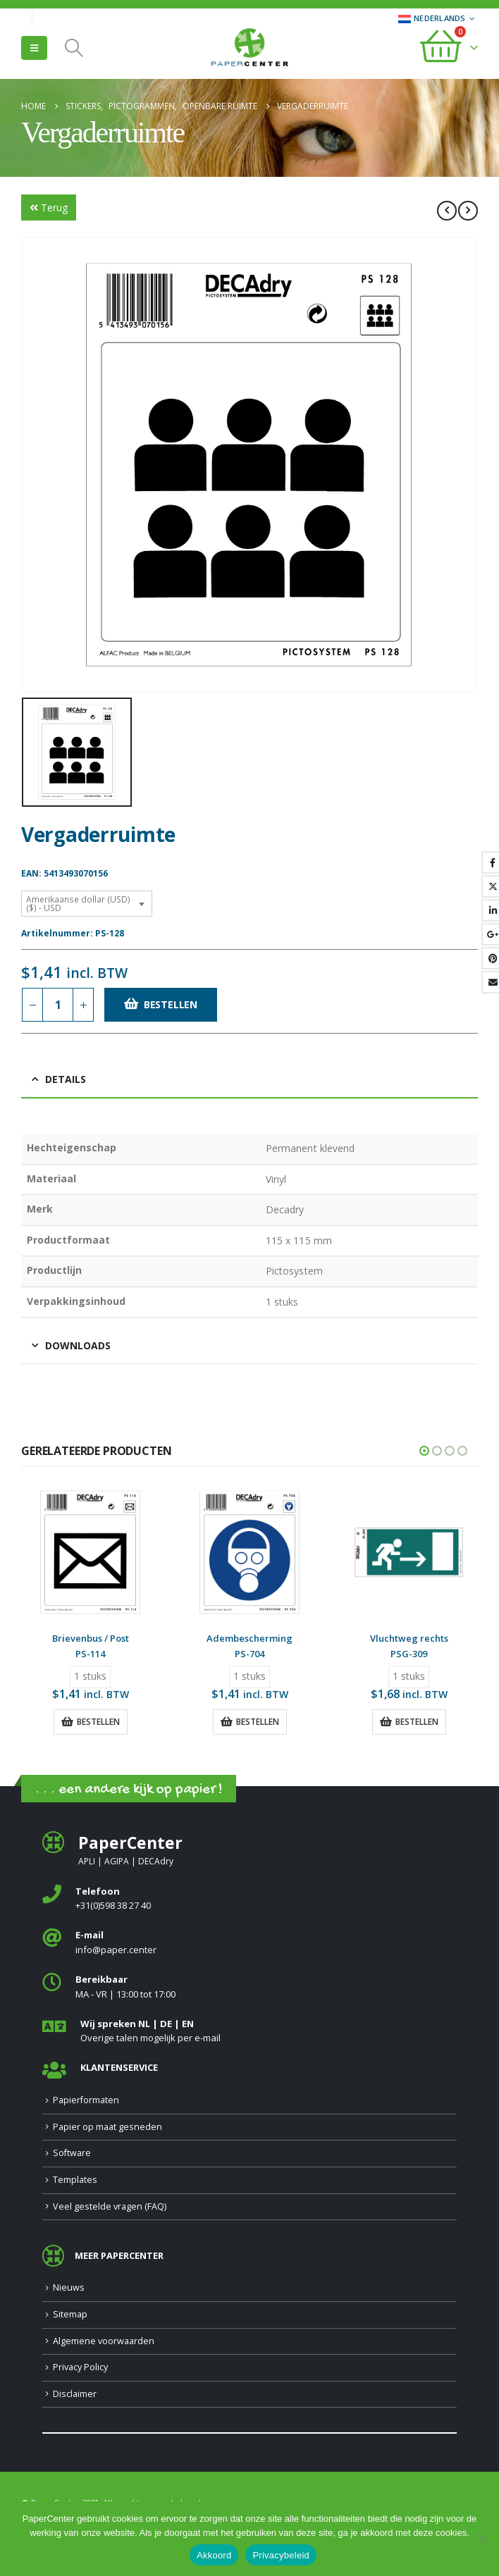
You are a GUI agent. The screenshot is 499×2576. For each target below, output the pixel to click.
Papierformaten (86, 2100)
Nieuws (69, 2287)
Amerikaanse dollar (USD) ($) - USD (78, 903)
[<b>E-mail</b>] (249, 1943)
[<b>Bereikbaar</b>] (249, 1987)
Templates (75, 2180)
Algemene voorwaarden (103, 2341)
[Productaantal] (57, 1005)
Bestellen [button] (98, 1722)
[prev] (447, 211)
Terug (49, 207)
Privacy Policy (80, 2367)
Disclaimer (75, 2394)
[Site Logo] (249, 48)
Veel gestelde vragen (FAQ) (109, 2206)
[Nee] (481, 2539)
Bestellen (170, 1004)
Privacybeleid (280, 2555)
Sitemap (70, 2314)
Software (72, 2154)
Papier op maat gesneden (107, 2127)
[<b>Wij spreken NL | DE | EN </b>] (249, 2032)
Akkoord (214, 2555)
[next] (468, 211)
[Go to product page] (90, 1552)
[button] (34, 48)
